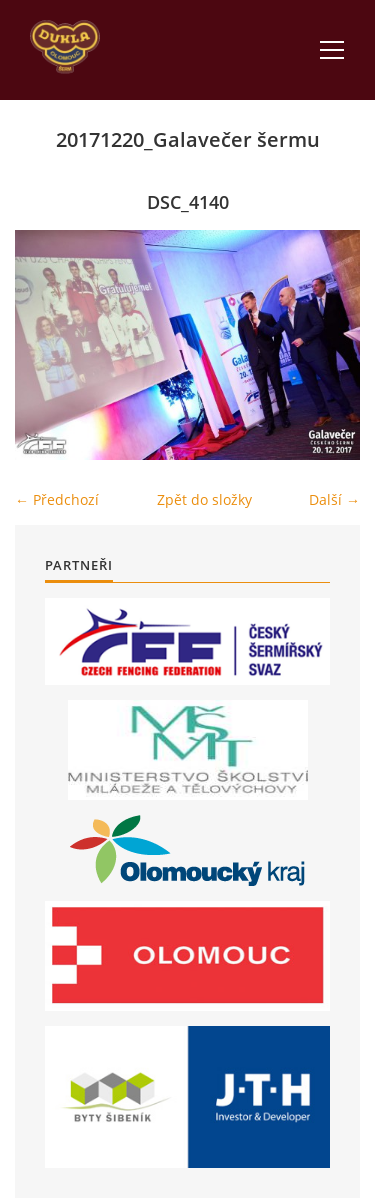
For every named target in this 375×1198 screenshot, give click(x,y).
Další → (334, 499)
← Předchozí (57, 499)
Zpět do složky (204, 499)
